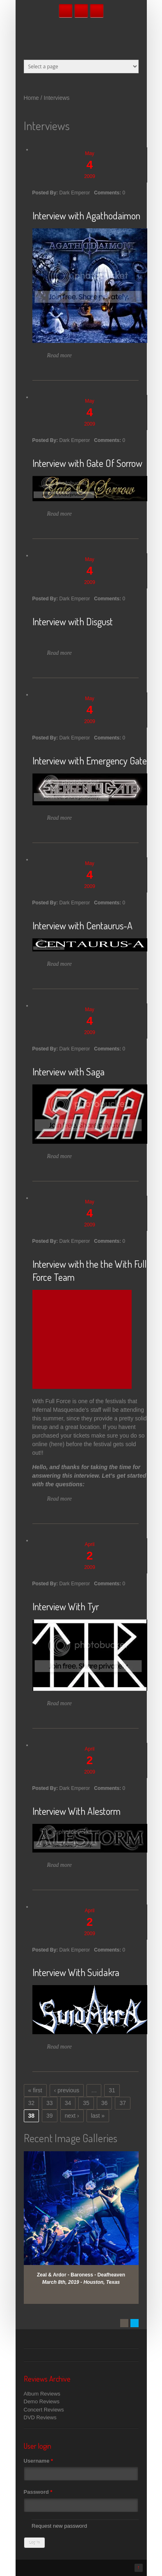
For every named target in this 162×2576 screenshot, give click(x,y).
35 (86, 2103)
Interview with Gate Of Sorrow (87, 463)
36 (104, 2103)
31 (112, 2090)
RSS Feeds (96, 10)
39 (49, 2115)
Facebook (65, 10)
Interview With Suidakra (75, 1972)
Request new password (59, 2526)
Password (38, 2492)
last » (98, 2115)
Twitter (81, 10)
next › (72, 2115)
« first (35, 2090)
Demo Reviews (41, 2401)
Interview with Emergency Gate (89, 760)
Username (38, 2461)
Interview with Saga (68, 1071)
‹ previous (66, 2090)
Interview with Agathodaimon (86, 215)
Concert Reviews (44, 2410)
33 (49, 2103)
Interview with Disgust (72, 621)
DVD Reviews (40, 2417)
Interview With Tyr (65, 1606)
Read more (59, 355)
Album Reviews (42, 2394)
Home (31, 98)
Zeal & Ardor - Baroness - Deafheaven (81, 2275)
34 (68, 2103)
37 (122, 2103)
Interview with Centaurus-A (82, 925)
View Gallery (86, 2162)
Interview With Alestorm (76, 1811)
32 (31, 2103)
